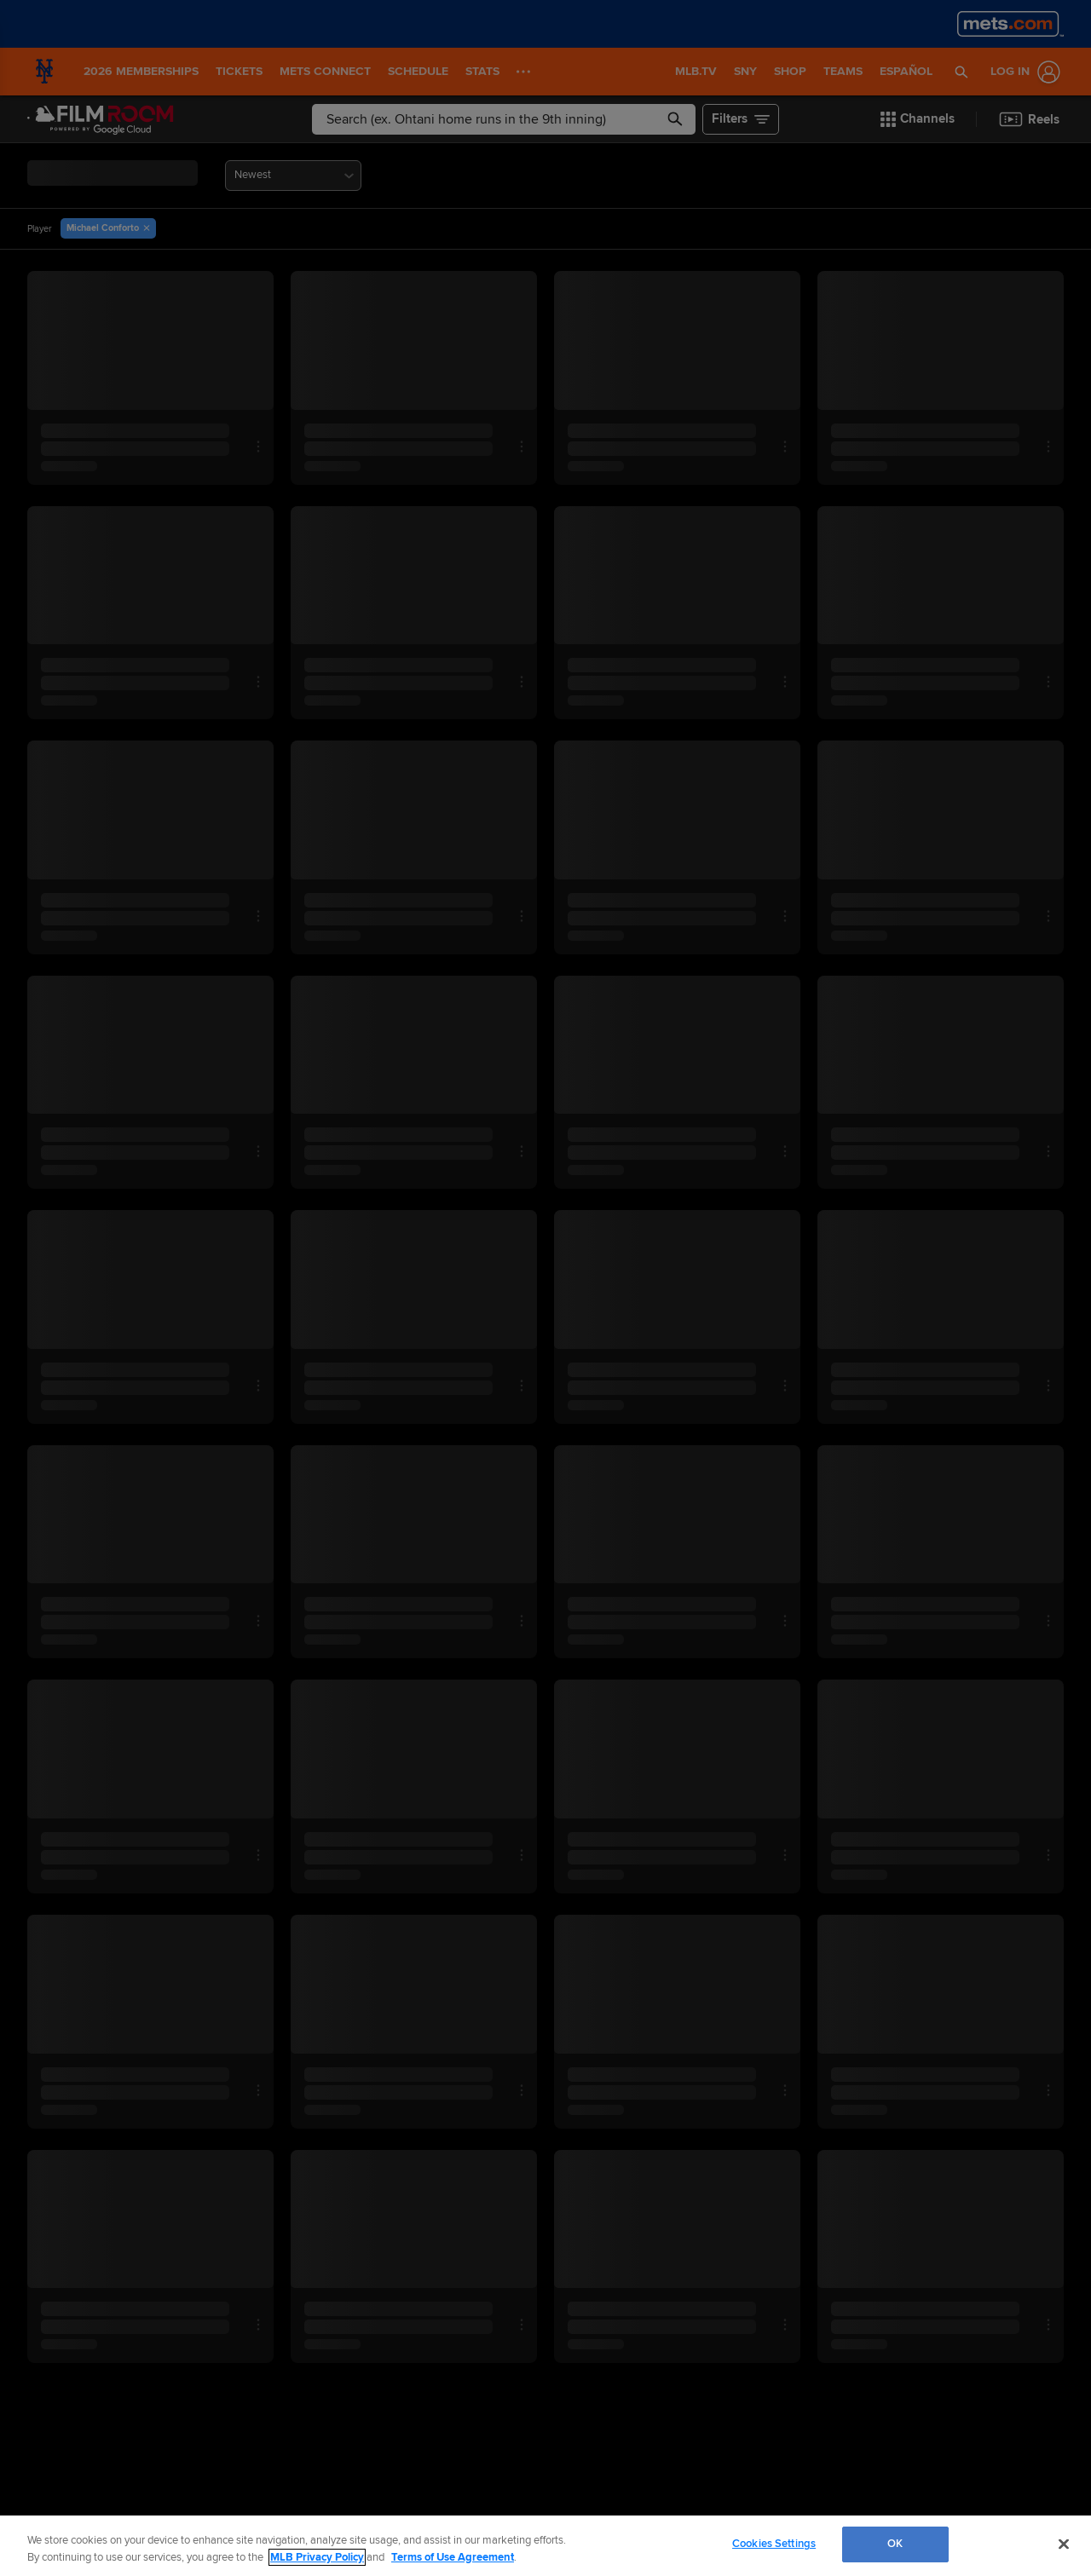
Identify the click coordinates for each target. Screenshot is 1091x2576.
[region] (545, 2545)
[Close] (1063, 2543)
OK (895, 2543)
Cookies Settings (774, 2543)
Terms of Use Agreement (452, 2557)
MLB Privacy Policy (317, 2557)
